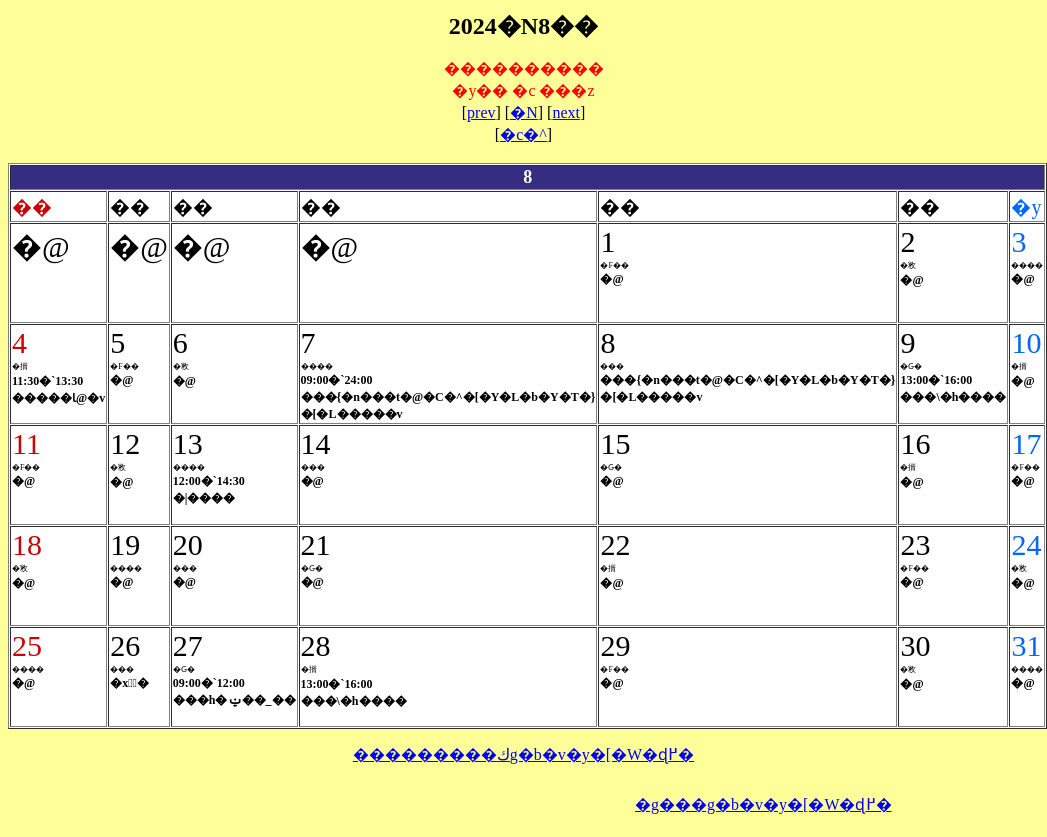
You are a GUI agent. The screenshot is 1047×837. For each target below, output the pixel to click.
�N (524, 112)
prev (481, 112)
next (566, 112)
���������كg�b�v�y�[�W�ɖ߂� (523, 754)
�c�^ (523, 134)
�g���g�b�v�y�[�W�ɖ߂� (763, 804)
